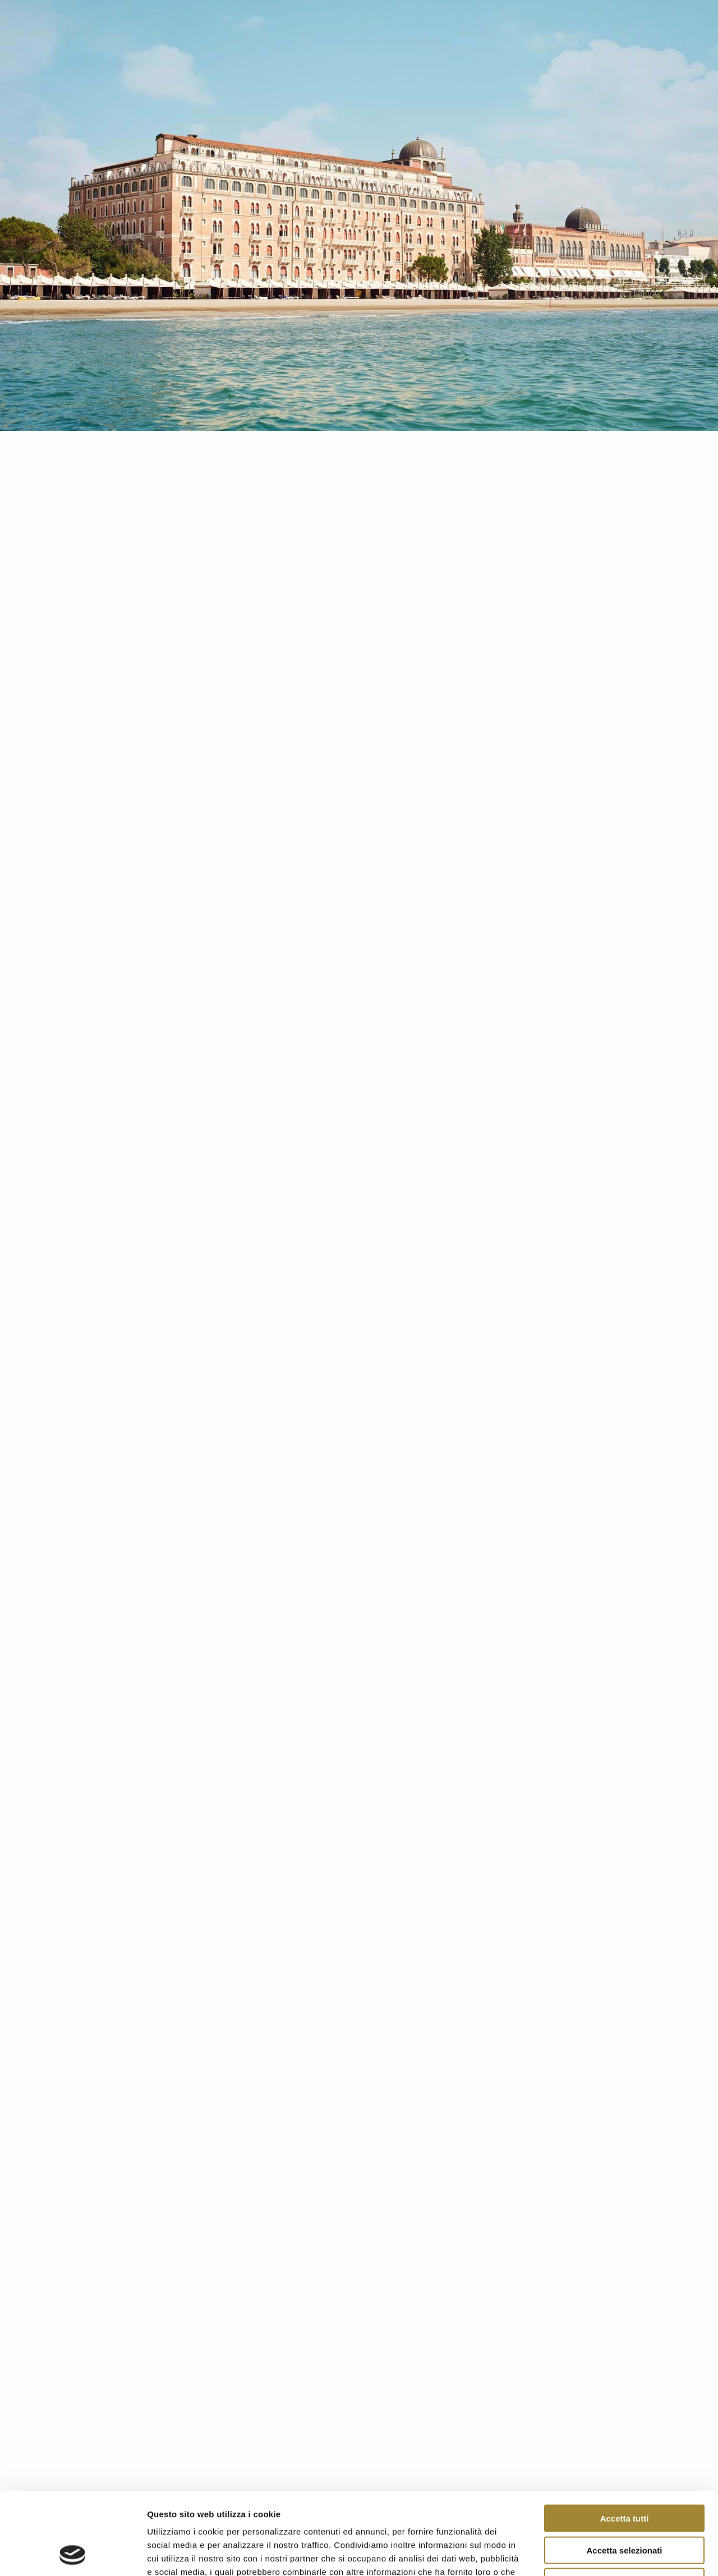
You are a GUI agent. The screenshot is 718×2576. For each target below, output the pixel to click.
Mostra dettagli (590, 2554)
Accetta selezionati (624, 2473)
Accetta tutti (624, 2441)
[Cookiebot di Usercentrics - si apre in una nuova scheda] (73, 2554)
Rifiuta (624, 2504)
